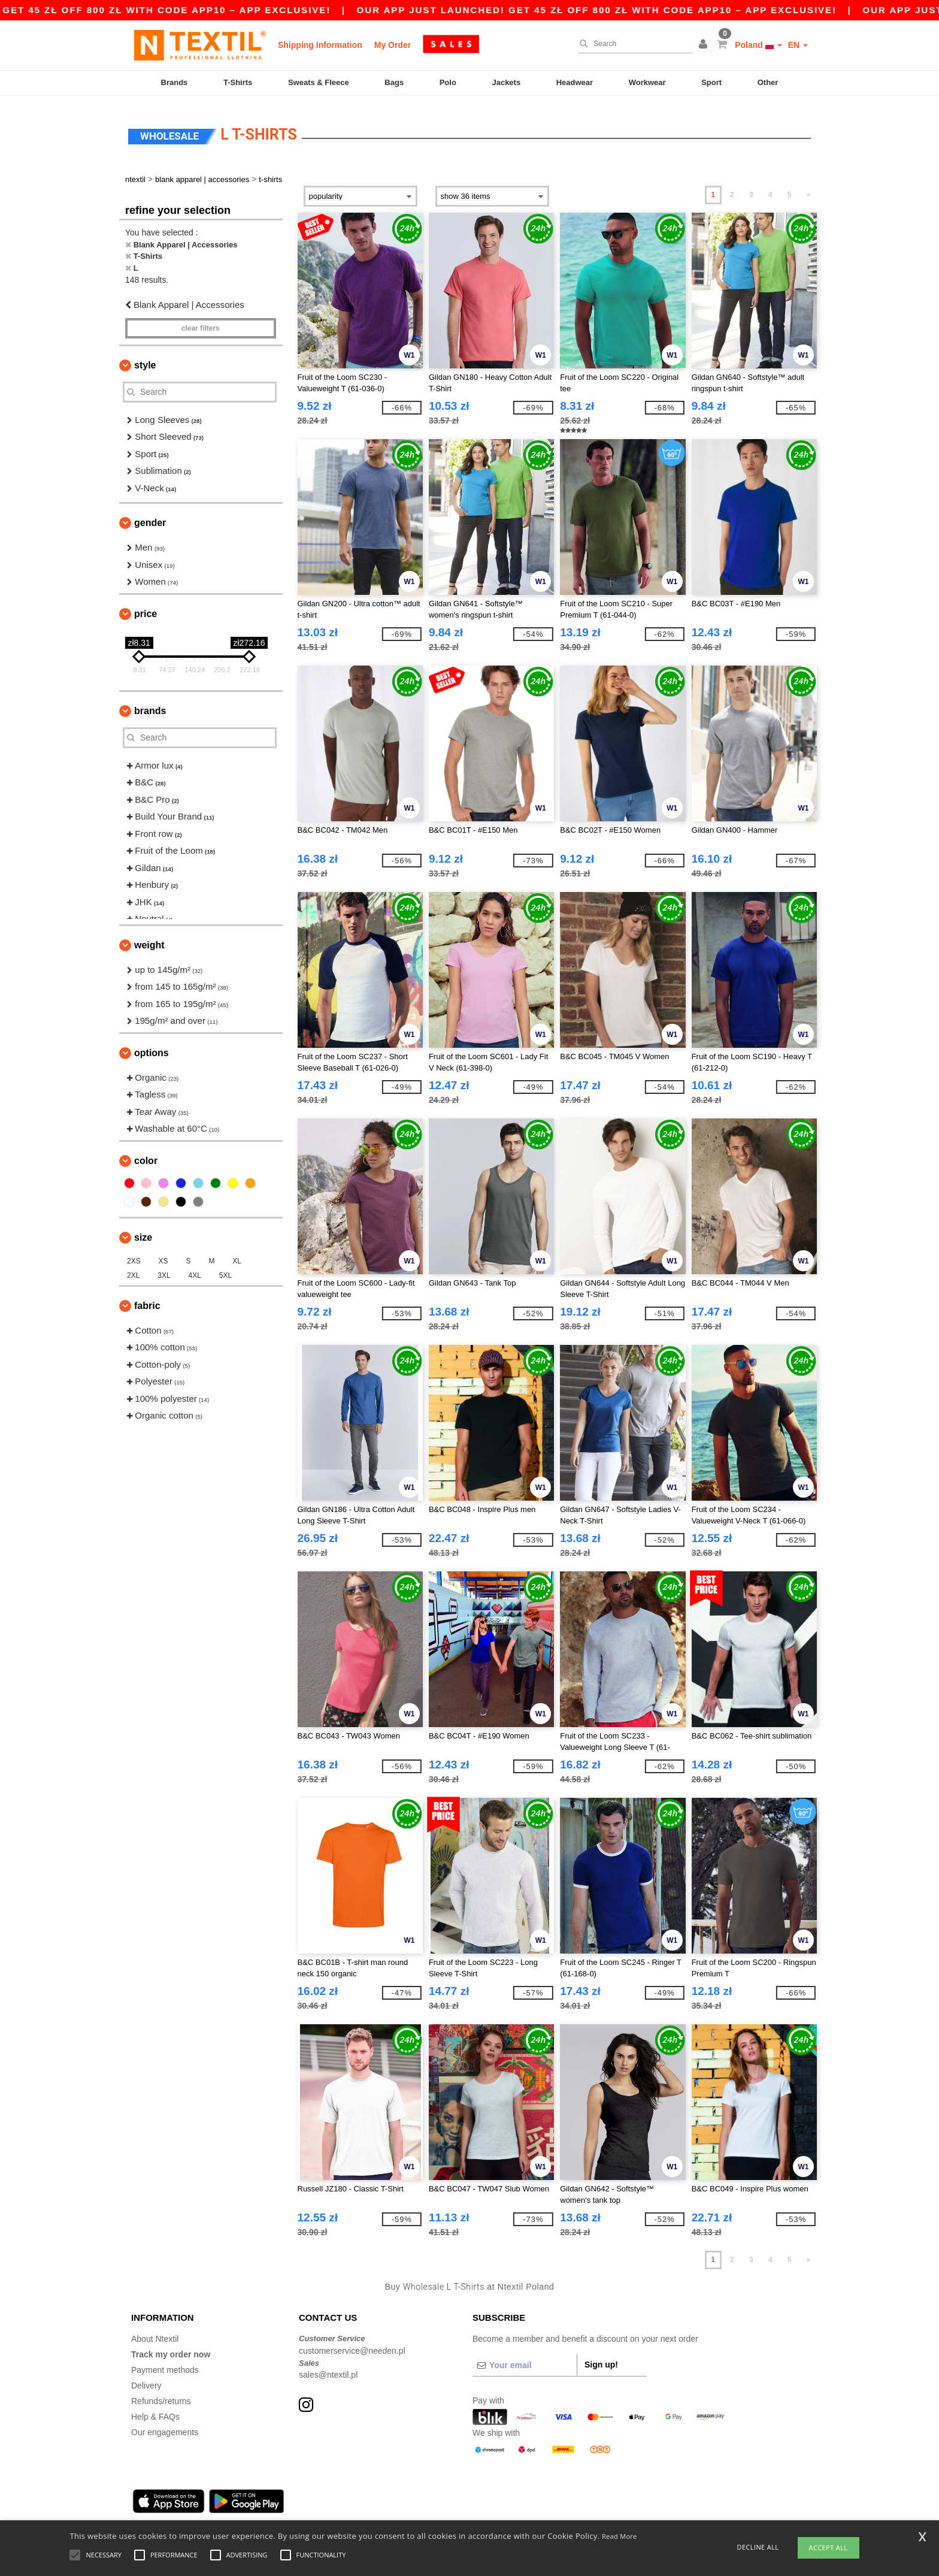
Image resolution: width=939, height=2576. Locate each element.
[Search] (632, 44)
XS (163, 1254)
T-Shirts (237, 82)
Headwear (574, 82)
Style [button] (145, 358)
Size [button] (143, 1230)
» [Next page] (809, 187)
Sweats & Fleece (318, 82)
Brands (174, 82)
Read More (619, 2536)
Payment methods (165, 2363)
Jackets (506, 82)
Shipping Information (320, 45)
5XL (225, 1268)
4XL (195, 1268)
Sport (711, 82)
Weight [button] (149, 938)
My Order (392, 45)
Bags (394, 82)
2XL (133, 1268)
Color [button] (145, 1153)
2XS (134, 1254)
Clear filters (200, 321)
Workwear (647, 82)
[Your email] (524, 2358)
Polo (448, 82)
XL (236, 1254)
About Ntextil (154, 2331)
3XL (163, 1268)
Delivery (146, 2378)
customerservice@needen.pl (352, 2343)
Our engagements (164, 2425)
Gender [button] (150, 515)
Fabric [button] (147, 1298)
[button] (705, 45)
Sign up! (601, 2357)
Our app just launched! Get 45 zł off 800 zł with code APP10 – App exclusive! (660, 10)
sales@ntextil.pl (328, 2367)
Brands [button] (150, 704)
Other (768, 82)
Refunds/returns (161, 2394)
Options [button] (151, 1046)
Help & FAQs (155, 2409)
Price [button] (145, 606)
